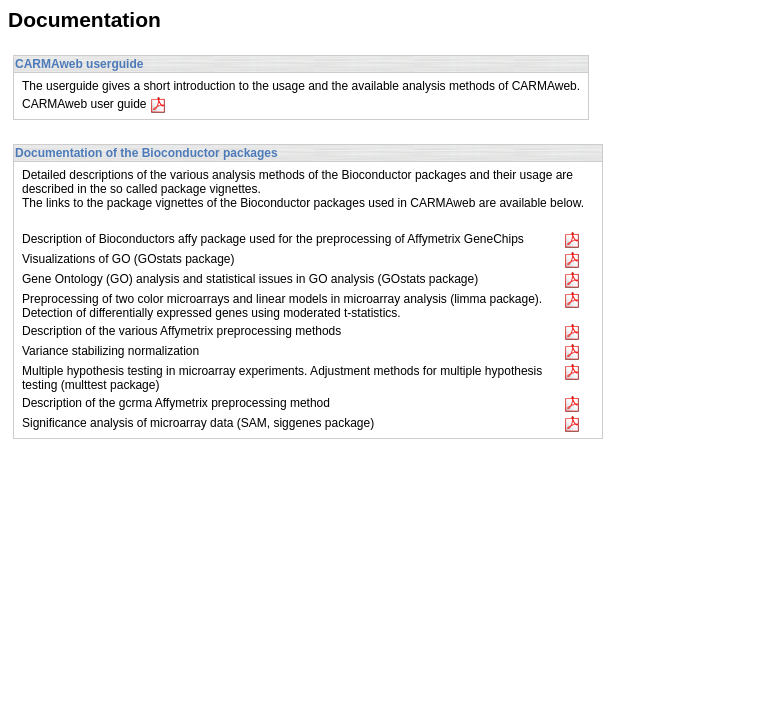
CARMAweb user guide (94, 104)
